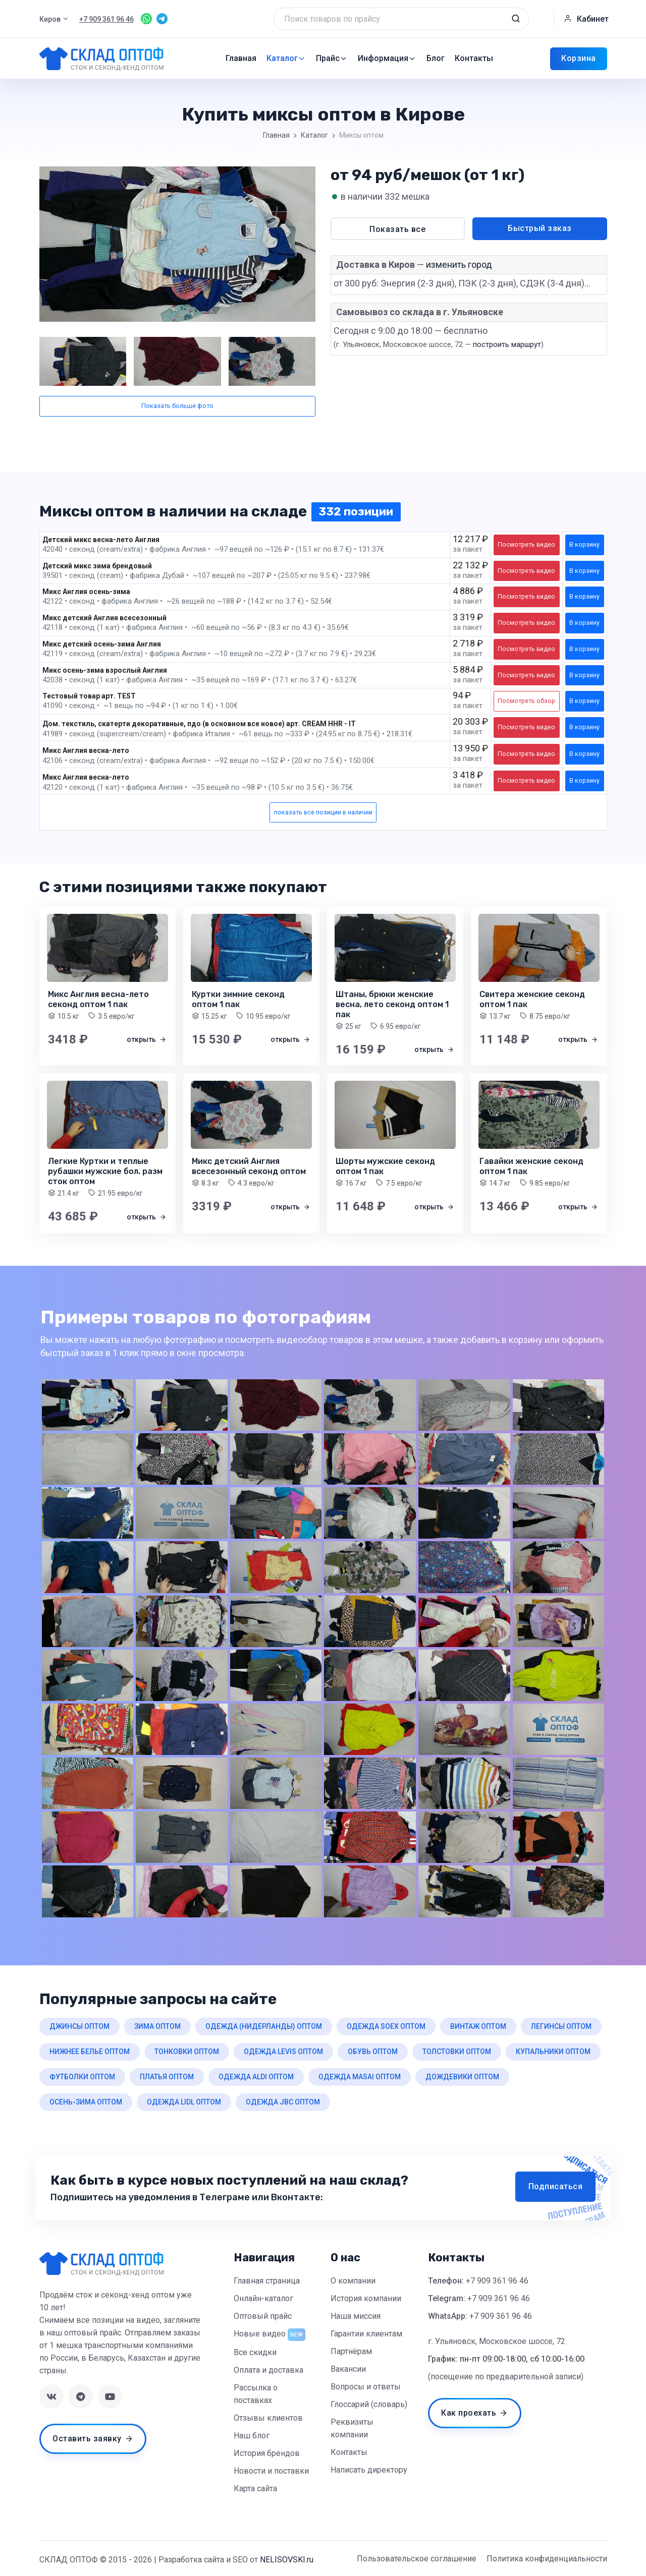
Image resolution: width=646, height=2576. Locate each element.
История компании (366, 2298)
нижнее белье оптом (89, 2051)
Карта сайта (255, 2488)
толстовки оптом (456, 2051)
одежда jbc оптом (283, 2102)
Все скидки (255, 2352)
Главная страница (267, 2281)
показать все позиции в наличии (323, 812)
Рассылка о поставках (256, 2394)
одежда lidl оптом (184, 2102)
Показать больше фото (177, 405)
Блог (435, 58)
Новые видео (260, 2333)
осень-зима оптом (85, 2102)
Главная (241, 58)
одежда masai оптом (359, 2077)
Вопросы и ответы (366, 2386)
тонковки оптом (186, 2051)
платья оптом (167, 2077)
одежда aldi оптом (256, 2077)
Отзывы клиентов (268, 2418)
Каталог (286, 58)
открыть (147, 1039)
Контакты (474, 58)
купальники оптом (553, 2051)
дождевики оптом (462, 2077)
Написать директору (369, 2470)
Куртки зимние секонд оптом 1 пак (238, 999)
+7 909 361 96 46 (497, 2281)
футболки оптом (82, 2077)
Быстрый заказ (540, 228)
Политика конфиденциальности (547, 2558)
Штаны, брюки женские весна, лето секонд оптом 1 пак (392, 1004)
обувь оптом (373, 2051)
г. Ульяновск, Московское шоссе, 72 (496, 2341)
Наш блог (252, 2435)
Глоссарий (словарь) (369, 2404)
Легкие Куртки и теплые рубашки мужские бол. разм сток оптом (105, 1171)
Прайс (332, 58)
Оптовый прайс (263, 2316)
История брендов (267, 2453)
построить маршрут (507, 344)
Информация (387, 58)
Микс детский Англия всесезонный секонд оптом (249, 1166)
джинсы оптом (79, 2026)
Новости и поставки (271, 2471)
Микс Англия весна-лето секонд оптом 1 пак (98, 999)
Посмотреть (526, 544)
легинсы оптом (561, 2026)
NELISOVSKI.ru (286, 2559)
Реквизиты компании (352, 2428)
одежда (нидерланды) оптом (263, 2026)
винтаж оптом (478, 2026)
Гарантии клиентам (366, 2333)
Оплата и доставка (268, 2370)
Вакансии (348, 2369)
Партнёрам (351, 2351)
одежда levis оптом (283, 2051)
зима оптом (157, 2026)
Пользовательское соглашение (416, 2558)
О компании (353, 2281)
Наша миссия (356, 2316)
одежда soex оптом (386, 2026)
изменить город (459, 264)
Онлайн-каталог (263, 2298)
